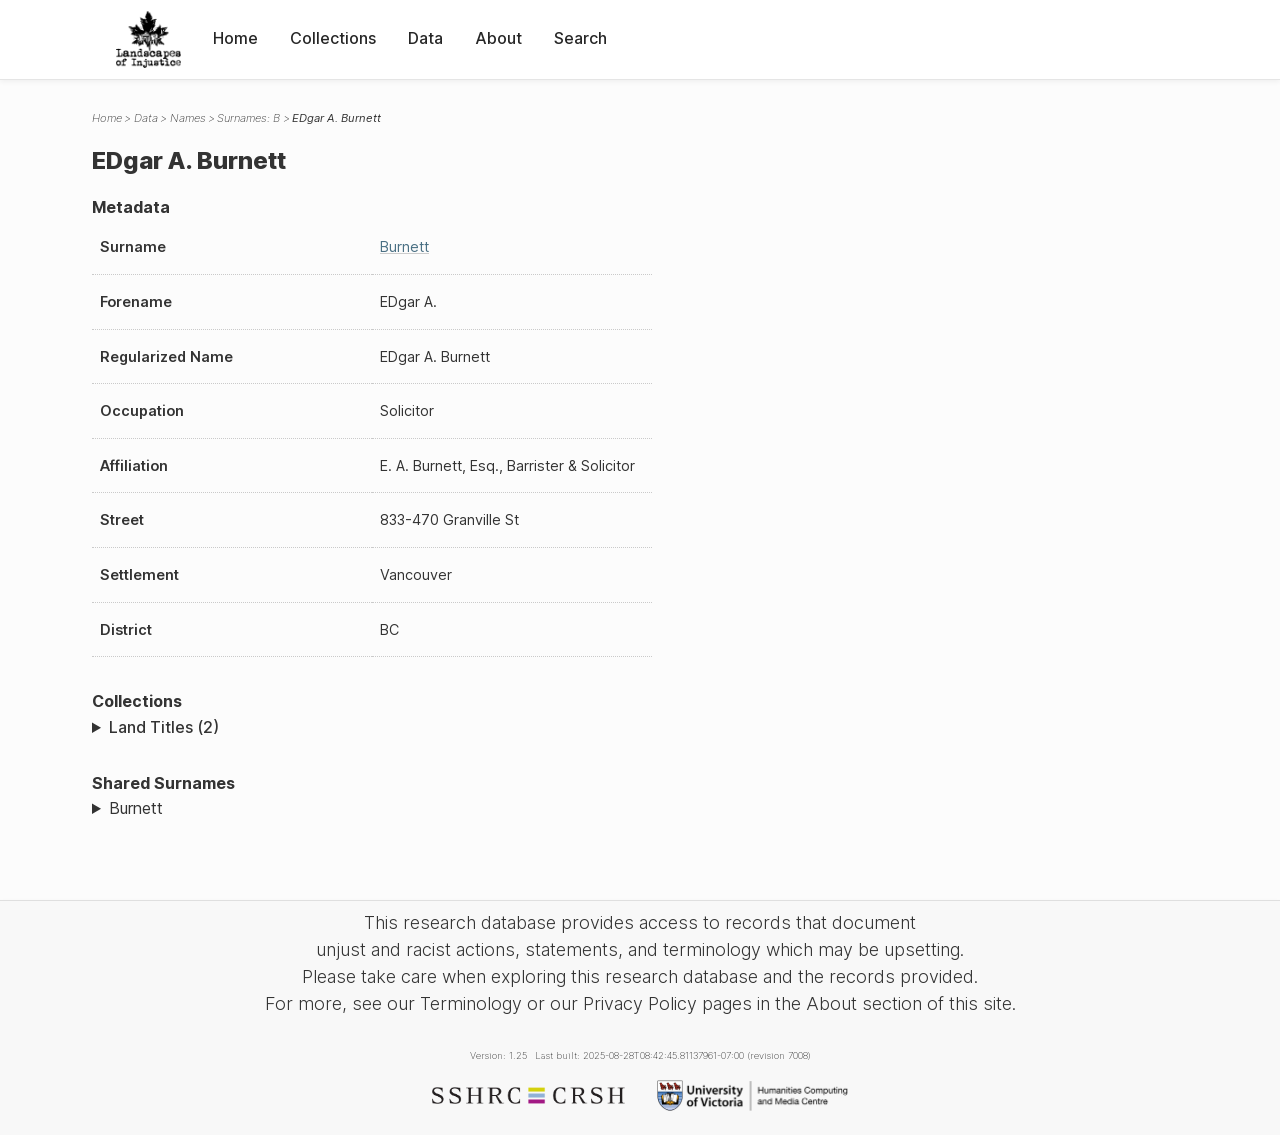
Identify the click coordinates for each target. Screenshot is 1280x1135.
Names (188, 118)
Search (580, 38)
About (498, 38)
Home (235, 38)
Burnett (404, 246)
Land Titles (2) (164, 727)
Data (425, 38)
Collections (333, 38)
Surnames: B (248, 118)
